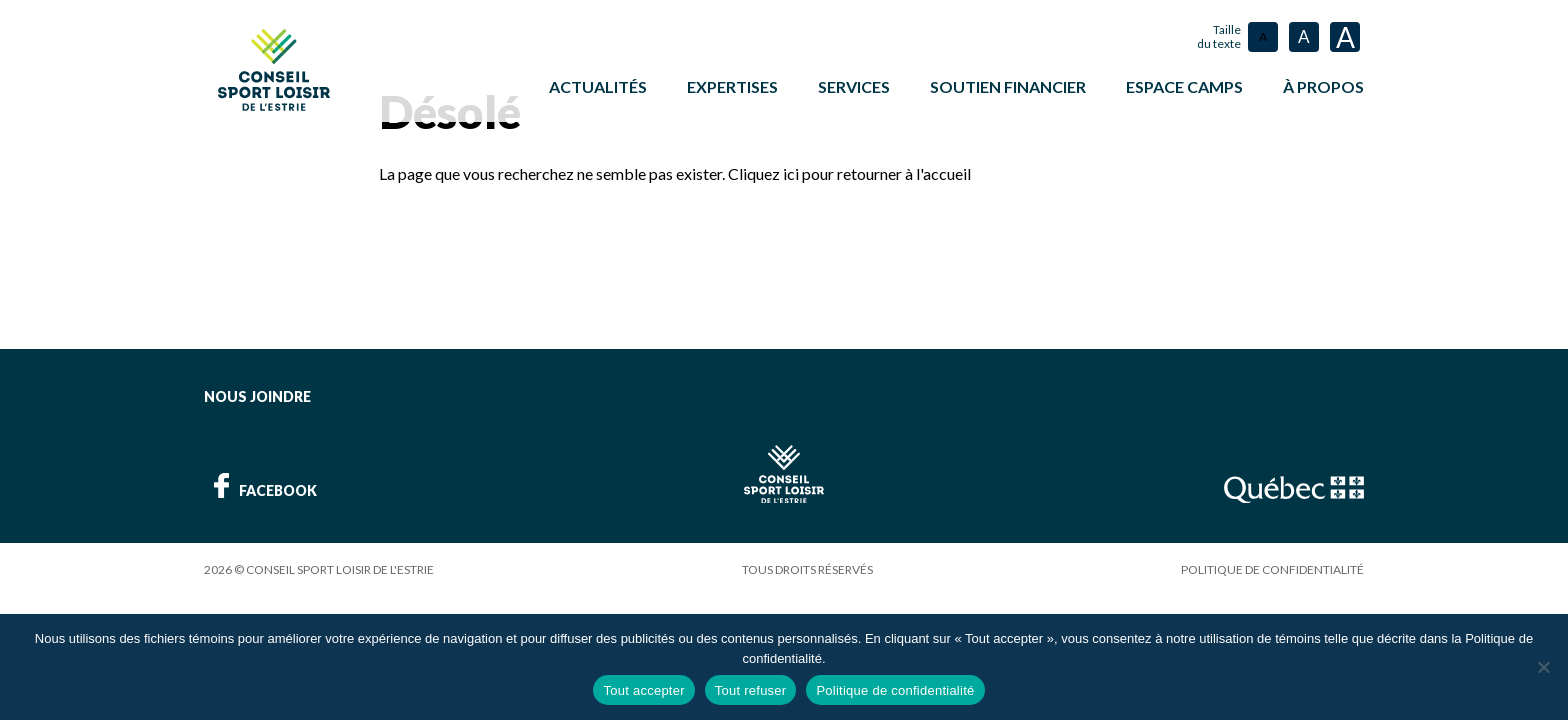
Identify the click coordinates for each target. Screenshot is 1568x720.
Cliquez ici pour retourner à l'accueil (849, 172)
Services (854, 86)
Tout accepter (643, 690)
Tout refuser (751, 690)
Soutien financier (1008, 86)
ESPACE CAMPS (1184, 86)
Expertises (732, 86)
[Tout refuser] (1543, 667)
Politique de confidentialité (1272, 568)
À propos (1323, 86)
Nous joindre (257, 395)
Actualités (598, 86)
